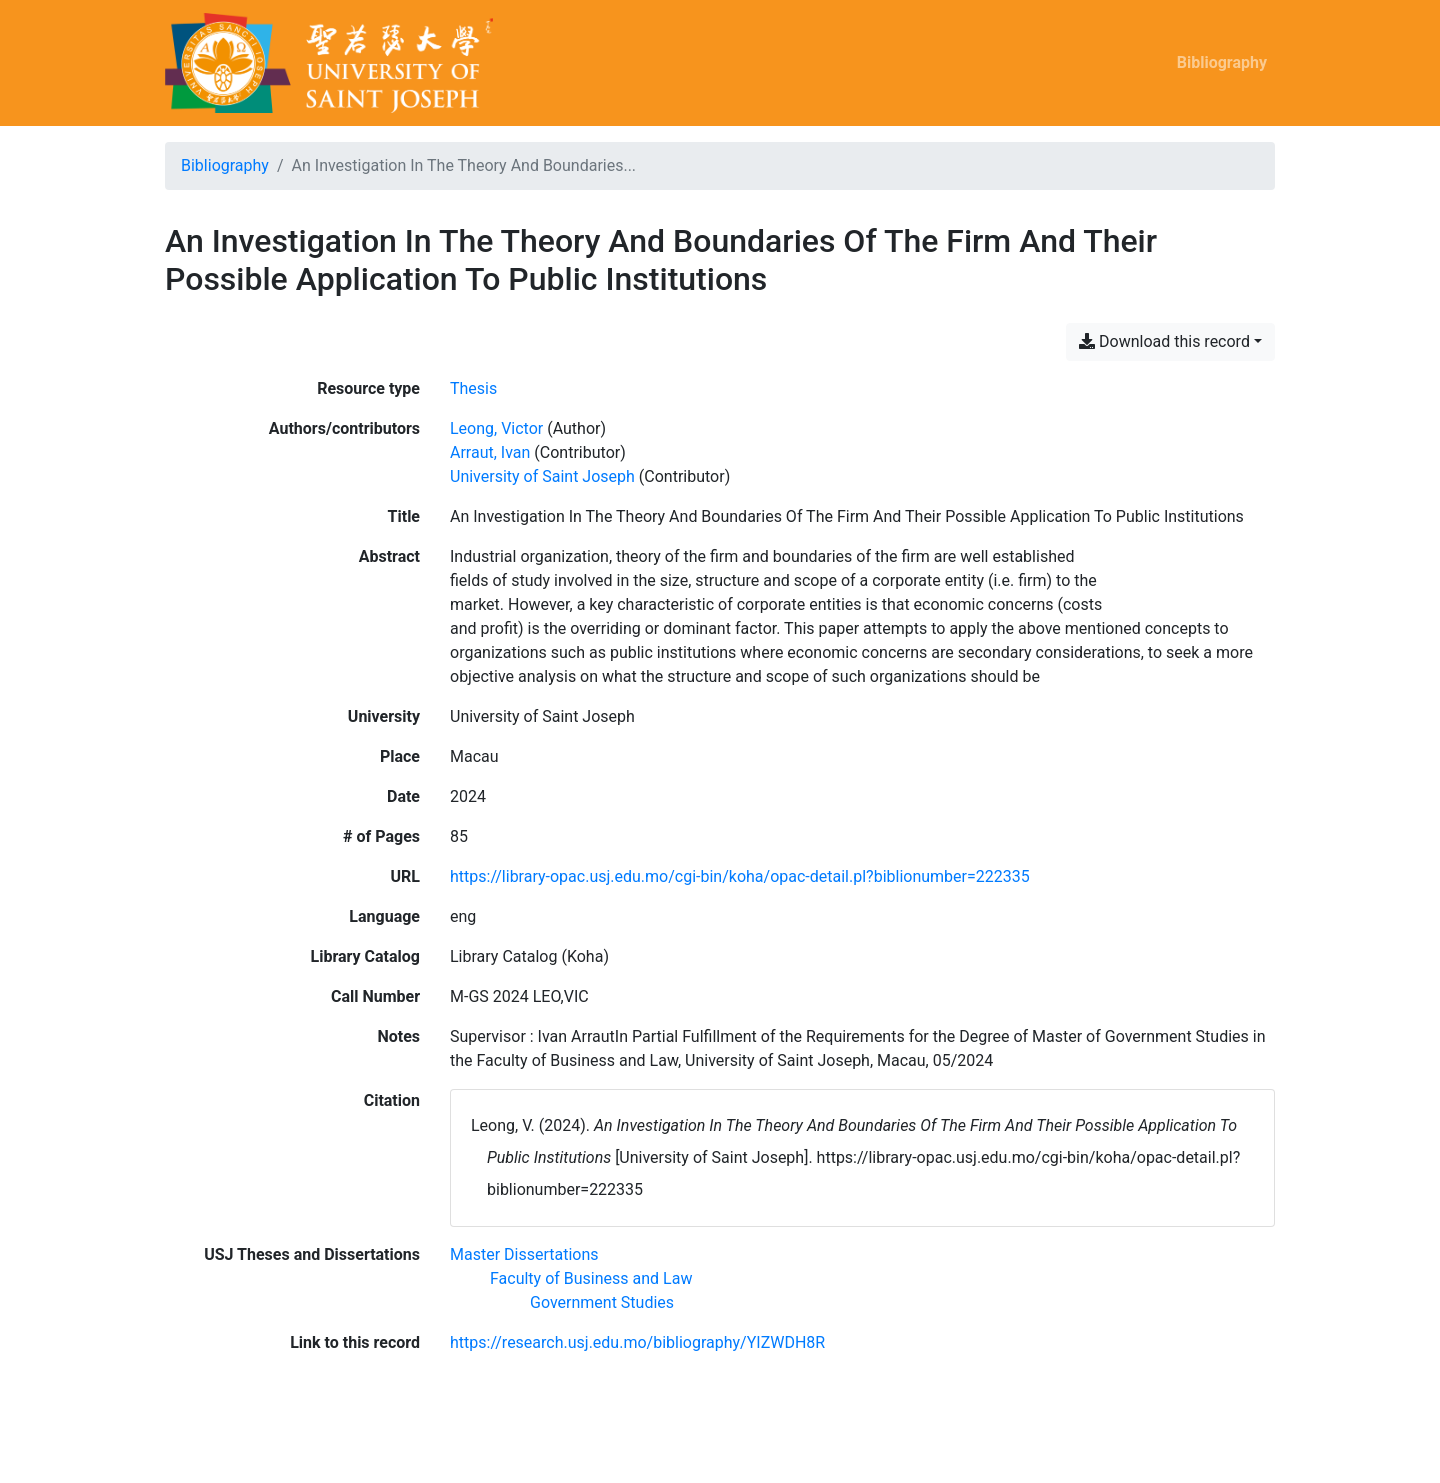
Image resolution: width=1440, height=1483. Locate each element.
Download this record (1164, 341)
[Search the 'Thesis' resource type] (473, 388)
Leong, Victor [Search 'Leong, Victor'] (496, 428)
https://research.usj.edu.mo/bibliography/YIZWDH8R (637, 1342)
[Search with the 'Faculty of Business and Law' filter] (591, 1278)
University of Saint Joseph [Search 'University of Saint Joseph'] (542, 476)
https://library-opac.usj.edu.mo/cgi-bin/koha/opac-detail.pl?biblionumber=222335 (740, 876)
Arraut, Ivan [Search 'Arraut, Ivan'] (490, 452)
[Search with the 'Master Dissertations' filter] (524, 1254)
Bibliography (1222, 62)
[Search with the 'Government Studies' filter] (602, 1302)
